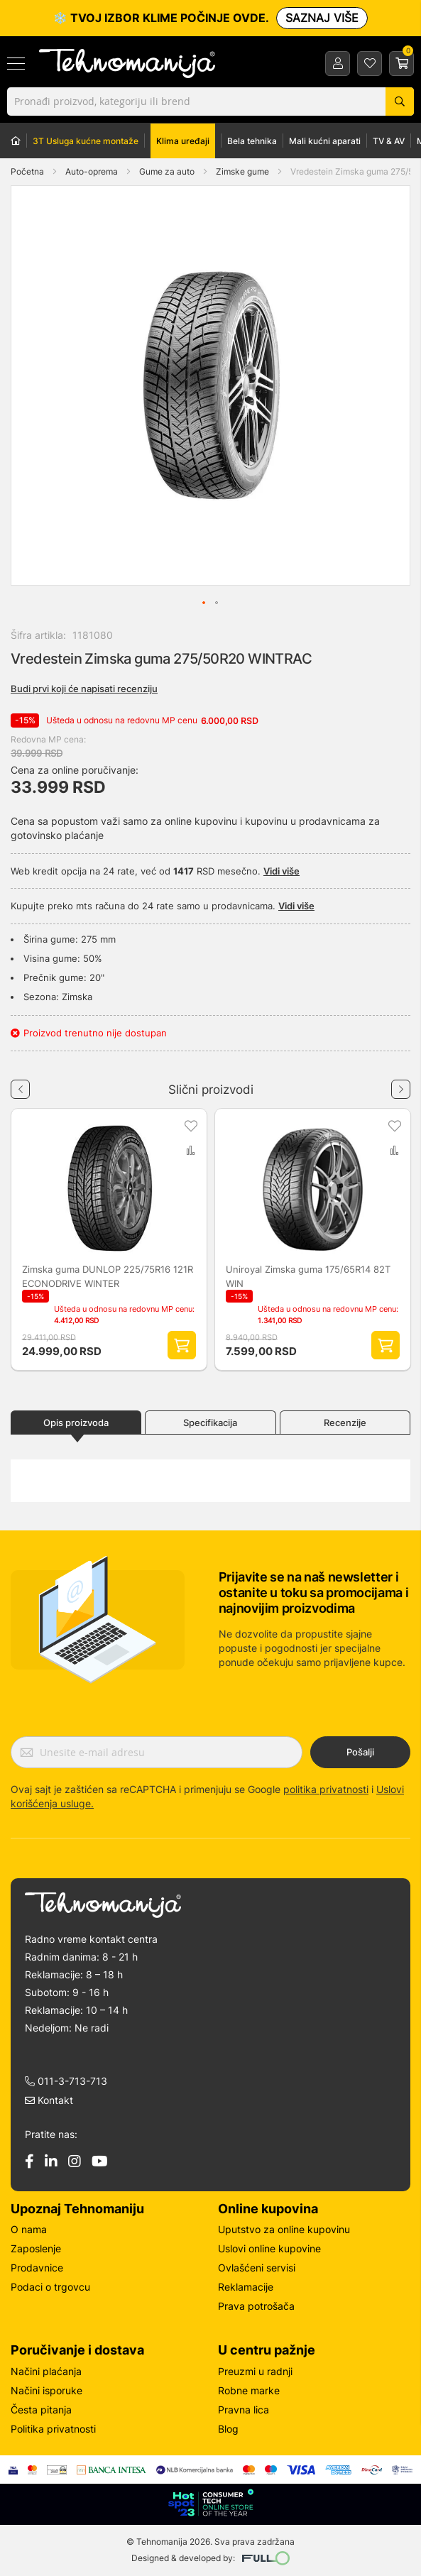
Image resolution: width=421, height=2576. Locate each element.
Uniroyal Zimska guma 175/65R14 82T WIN (308, 1276)
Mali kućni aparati (325, 141)
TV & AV (389, 141)
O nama (29, 2229)
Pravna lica (243, 2410)
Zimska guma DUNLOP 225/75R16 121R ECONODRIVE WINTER (107, 1276)
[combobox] (210, 101)
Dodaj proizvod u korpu (182, 1345)
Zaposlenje (36, 2248)
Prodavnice (37, 2268)
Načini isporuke (46, 2390)
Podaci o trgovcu (50, 2287)
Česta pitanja (41, 2410)
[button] (39, 385)
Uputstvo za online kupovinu (284, 2229)
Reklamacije (245, 2287)
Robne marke (249, 2390)
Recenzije (345, 1422)
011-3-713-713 (66, 2081)
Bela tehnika (252, 141)
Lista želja (370, 63)
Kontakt (49, 2100)
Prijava (338, 63)
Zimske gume (243, 171)
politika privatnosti (325, 1789)
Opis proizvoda (76, 1422)
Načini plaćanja (46, 2371)
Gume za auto (168, 171)
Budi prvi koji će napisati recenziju (84, 688)
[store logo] (129, 63)
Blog (228, 2429)
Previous (20, 1084)
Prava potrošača (256, 2306)
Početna (27, 171)
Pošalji (360, 1752)
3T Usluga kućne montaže (85, 141)
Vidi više (281, 871)
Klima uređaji (182, 141)
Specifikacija (210, 1422)
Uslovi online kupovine (269, 2248)
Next (400, 1084)
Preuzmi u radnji (255, 2371)
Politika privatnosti (53, 2429)
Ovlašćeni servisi (256, 2268)
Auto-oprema (92, 171)
